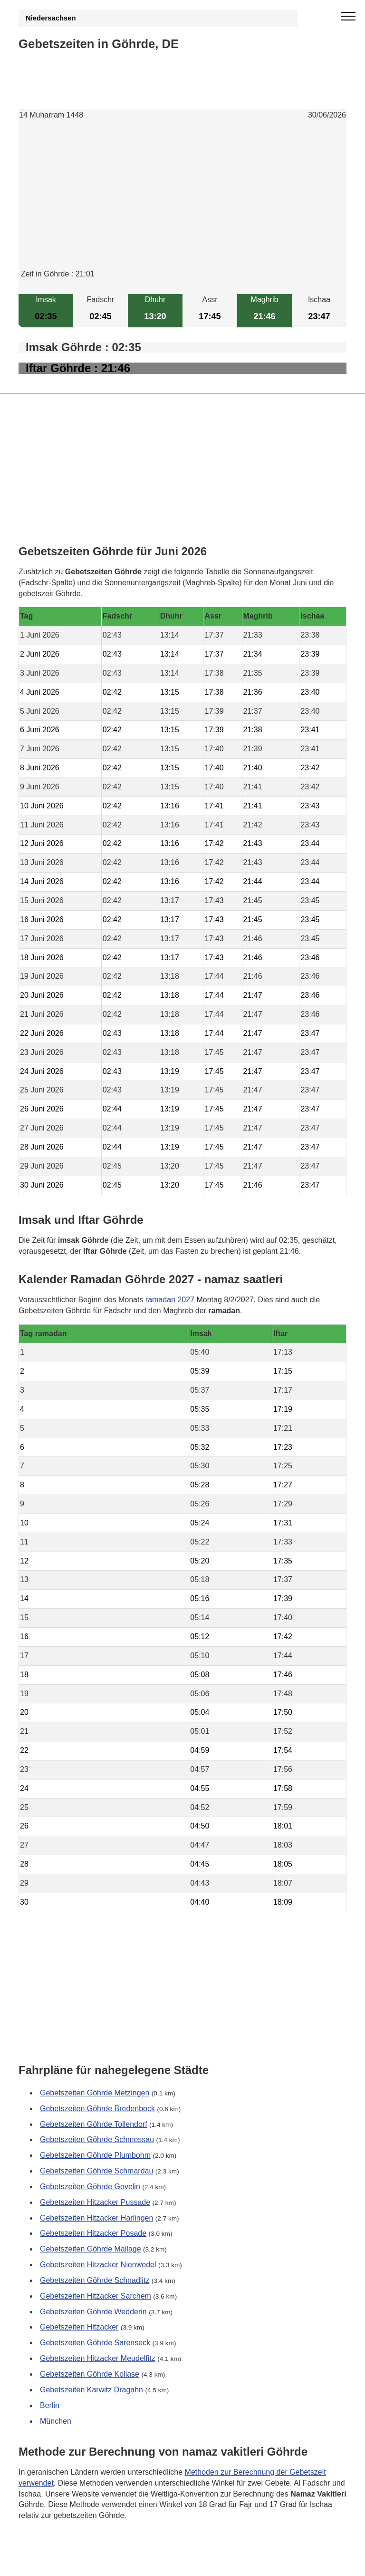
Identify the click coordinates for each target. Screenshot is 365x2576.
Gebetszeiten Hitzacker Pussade (95, 2202)
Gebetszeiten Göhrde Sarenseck (95, 2343)
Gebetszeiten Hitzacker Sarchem (95, 2296)
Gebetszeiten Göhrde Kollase (89, 2374)
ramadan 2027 (169, 1300)
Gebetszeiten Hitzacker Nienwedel (98, 2265)
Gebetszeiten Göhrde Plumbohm (95, 2155)
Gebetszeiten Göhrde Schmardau (96, 2171)
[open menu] (348, 16)
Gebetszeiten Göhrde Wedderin (93, 2312)
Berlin (49, 2405)
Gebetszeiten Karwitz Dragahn (91, 2390)
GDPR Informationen (54, 2563)
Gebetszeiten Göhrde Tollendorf (93, 2124)
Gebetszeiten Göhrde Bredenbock (97, 2108)
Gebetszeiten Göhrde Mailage (90, 2249)
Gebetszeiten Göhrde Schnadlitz (94, 2280)
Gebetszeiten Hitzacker (79, 2327)
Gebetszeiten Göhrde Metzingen (94, 2093)
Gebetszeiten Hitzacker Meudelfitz (97, 2358)
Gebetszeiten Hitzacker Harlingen (96, 2217)
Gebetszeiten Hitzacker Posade (93, 2233)
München (55, 2421)
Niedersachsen (51, 18)
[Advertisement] (182, 202)
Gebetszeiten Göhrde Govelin (90, 2187)
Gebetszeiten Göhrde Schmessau (97, 2139)
